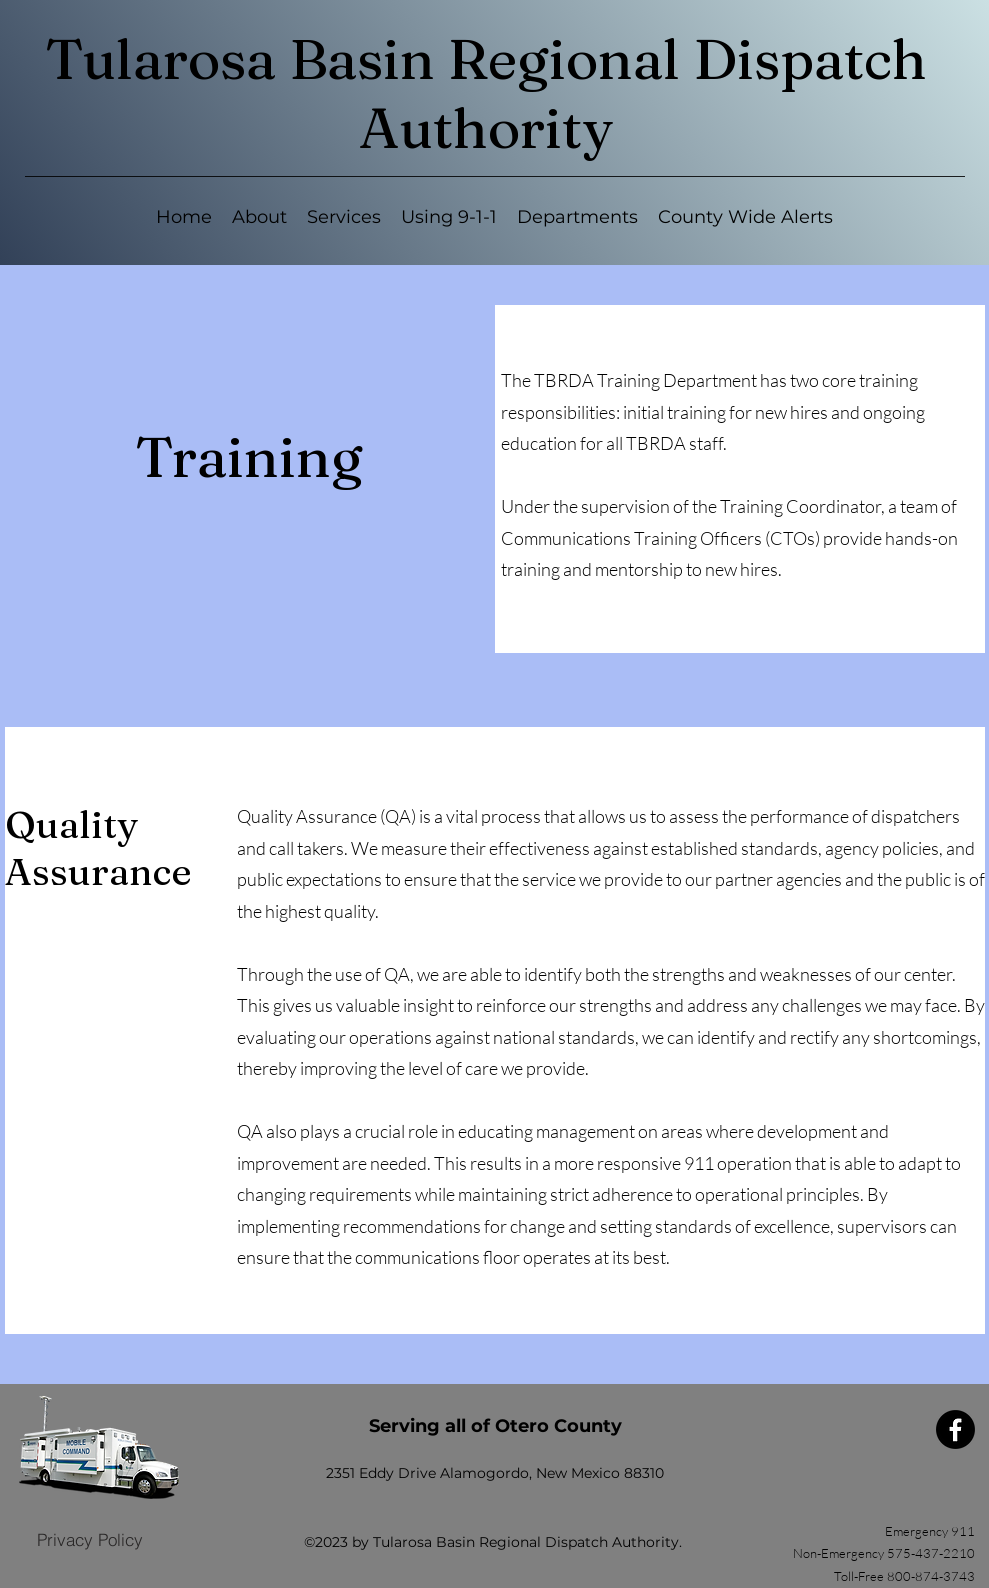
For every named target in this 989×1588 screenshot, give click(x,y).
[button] (344, 217)
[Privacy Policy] (90, 1540)
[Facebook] (955, 1429)
